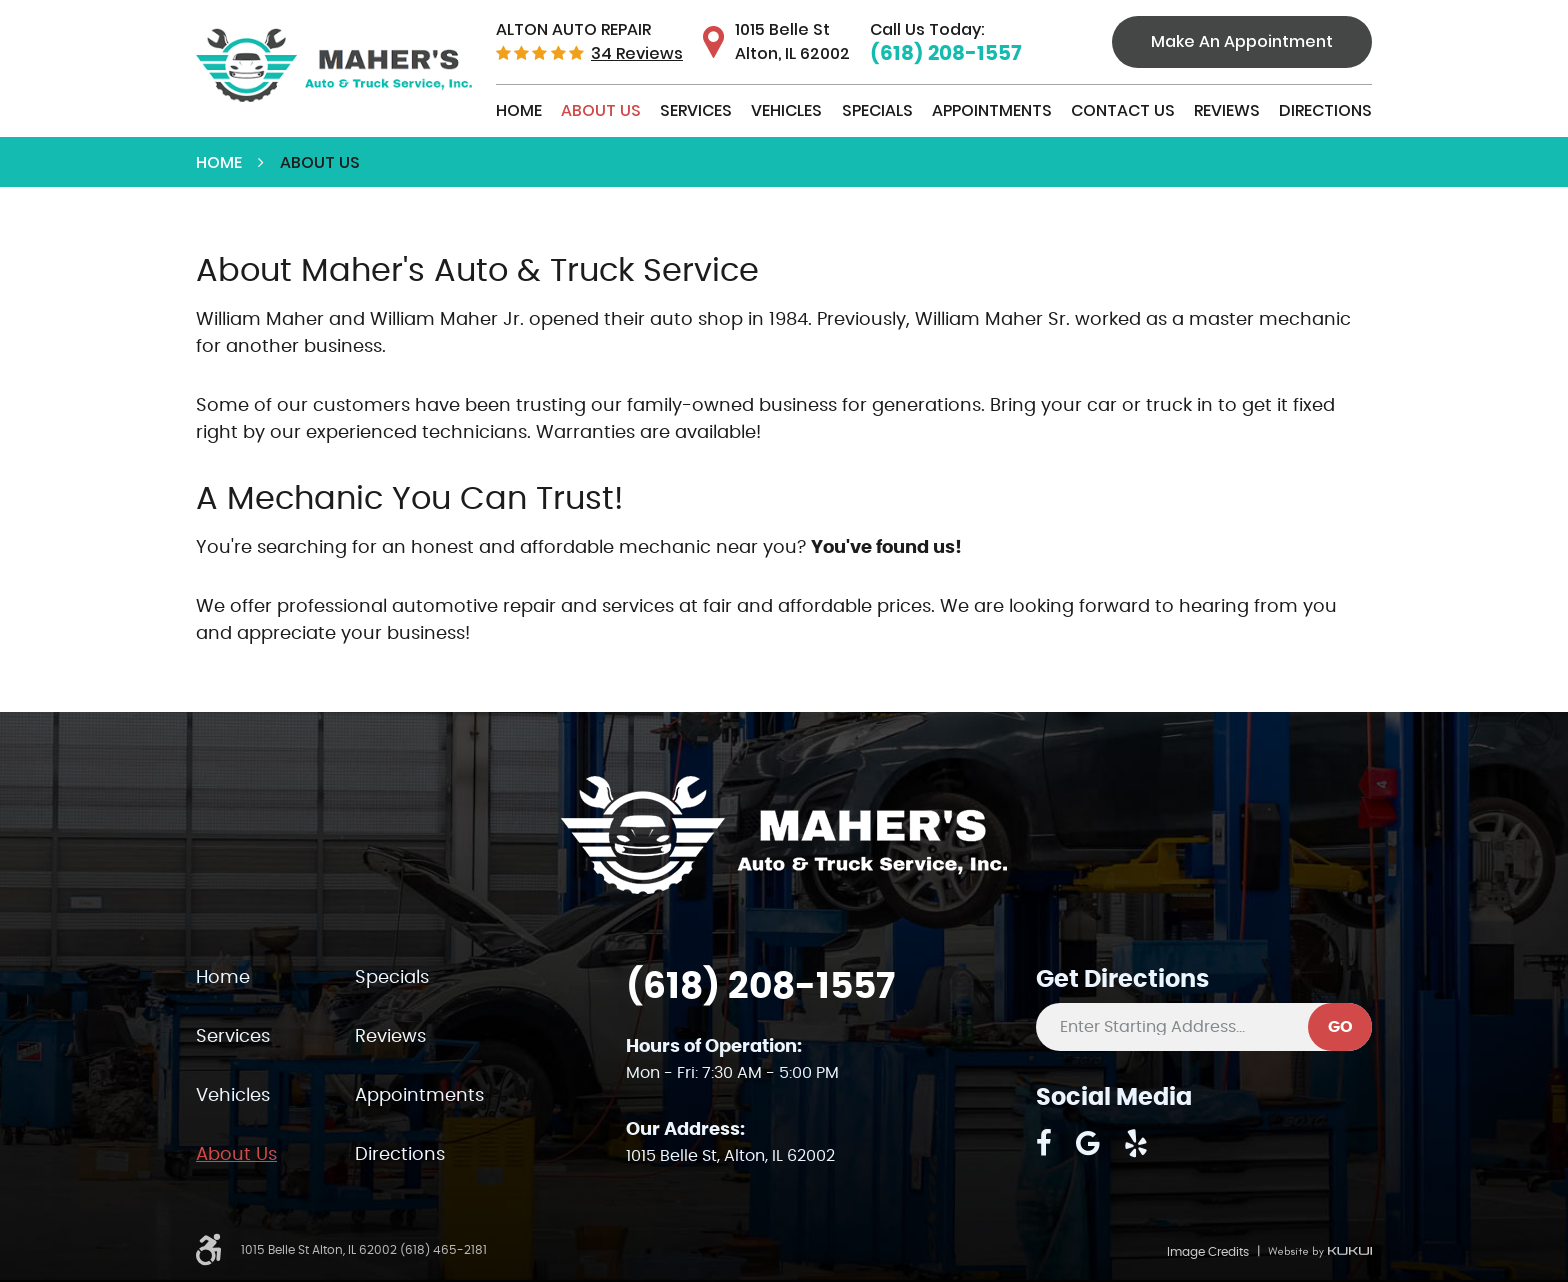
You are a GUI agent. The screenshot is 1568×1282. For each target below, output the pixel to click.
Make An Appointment (1242, 41)
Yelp (1136, 1143)
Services (696, 110)
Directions (1325, 110)
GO (1340, 1027)
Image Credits (1208, 1252)
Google (1088, 1143)
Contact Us (1123, 110)
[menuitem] (519, 111)
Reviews (1227, 110)
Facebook (1044, 1143)
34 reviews (637, 54)
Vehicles (786, 110)
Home (519, 110)
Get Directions (1122, 980)
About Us (601, 110)
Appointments (992, 110)
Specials (877, 110)
